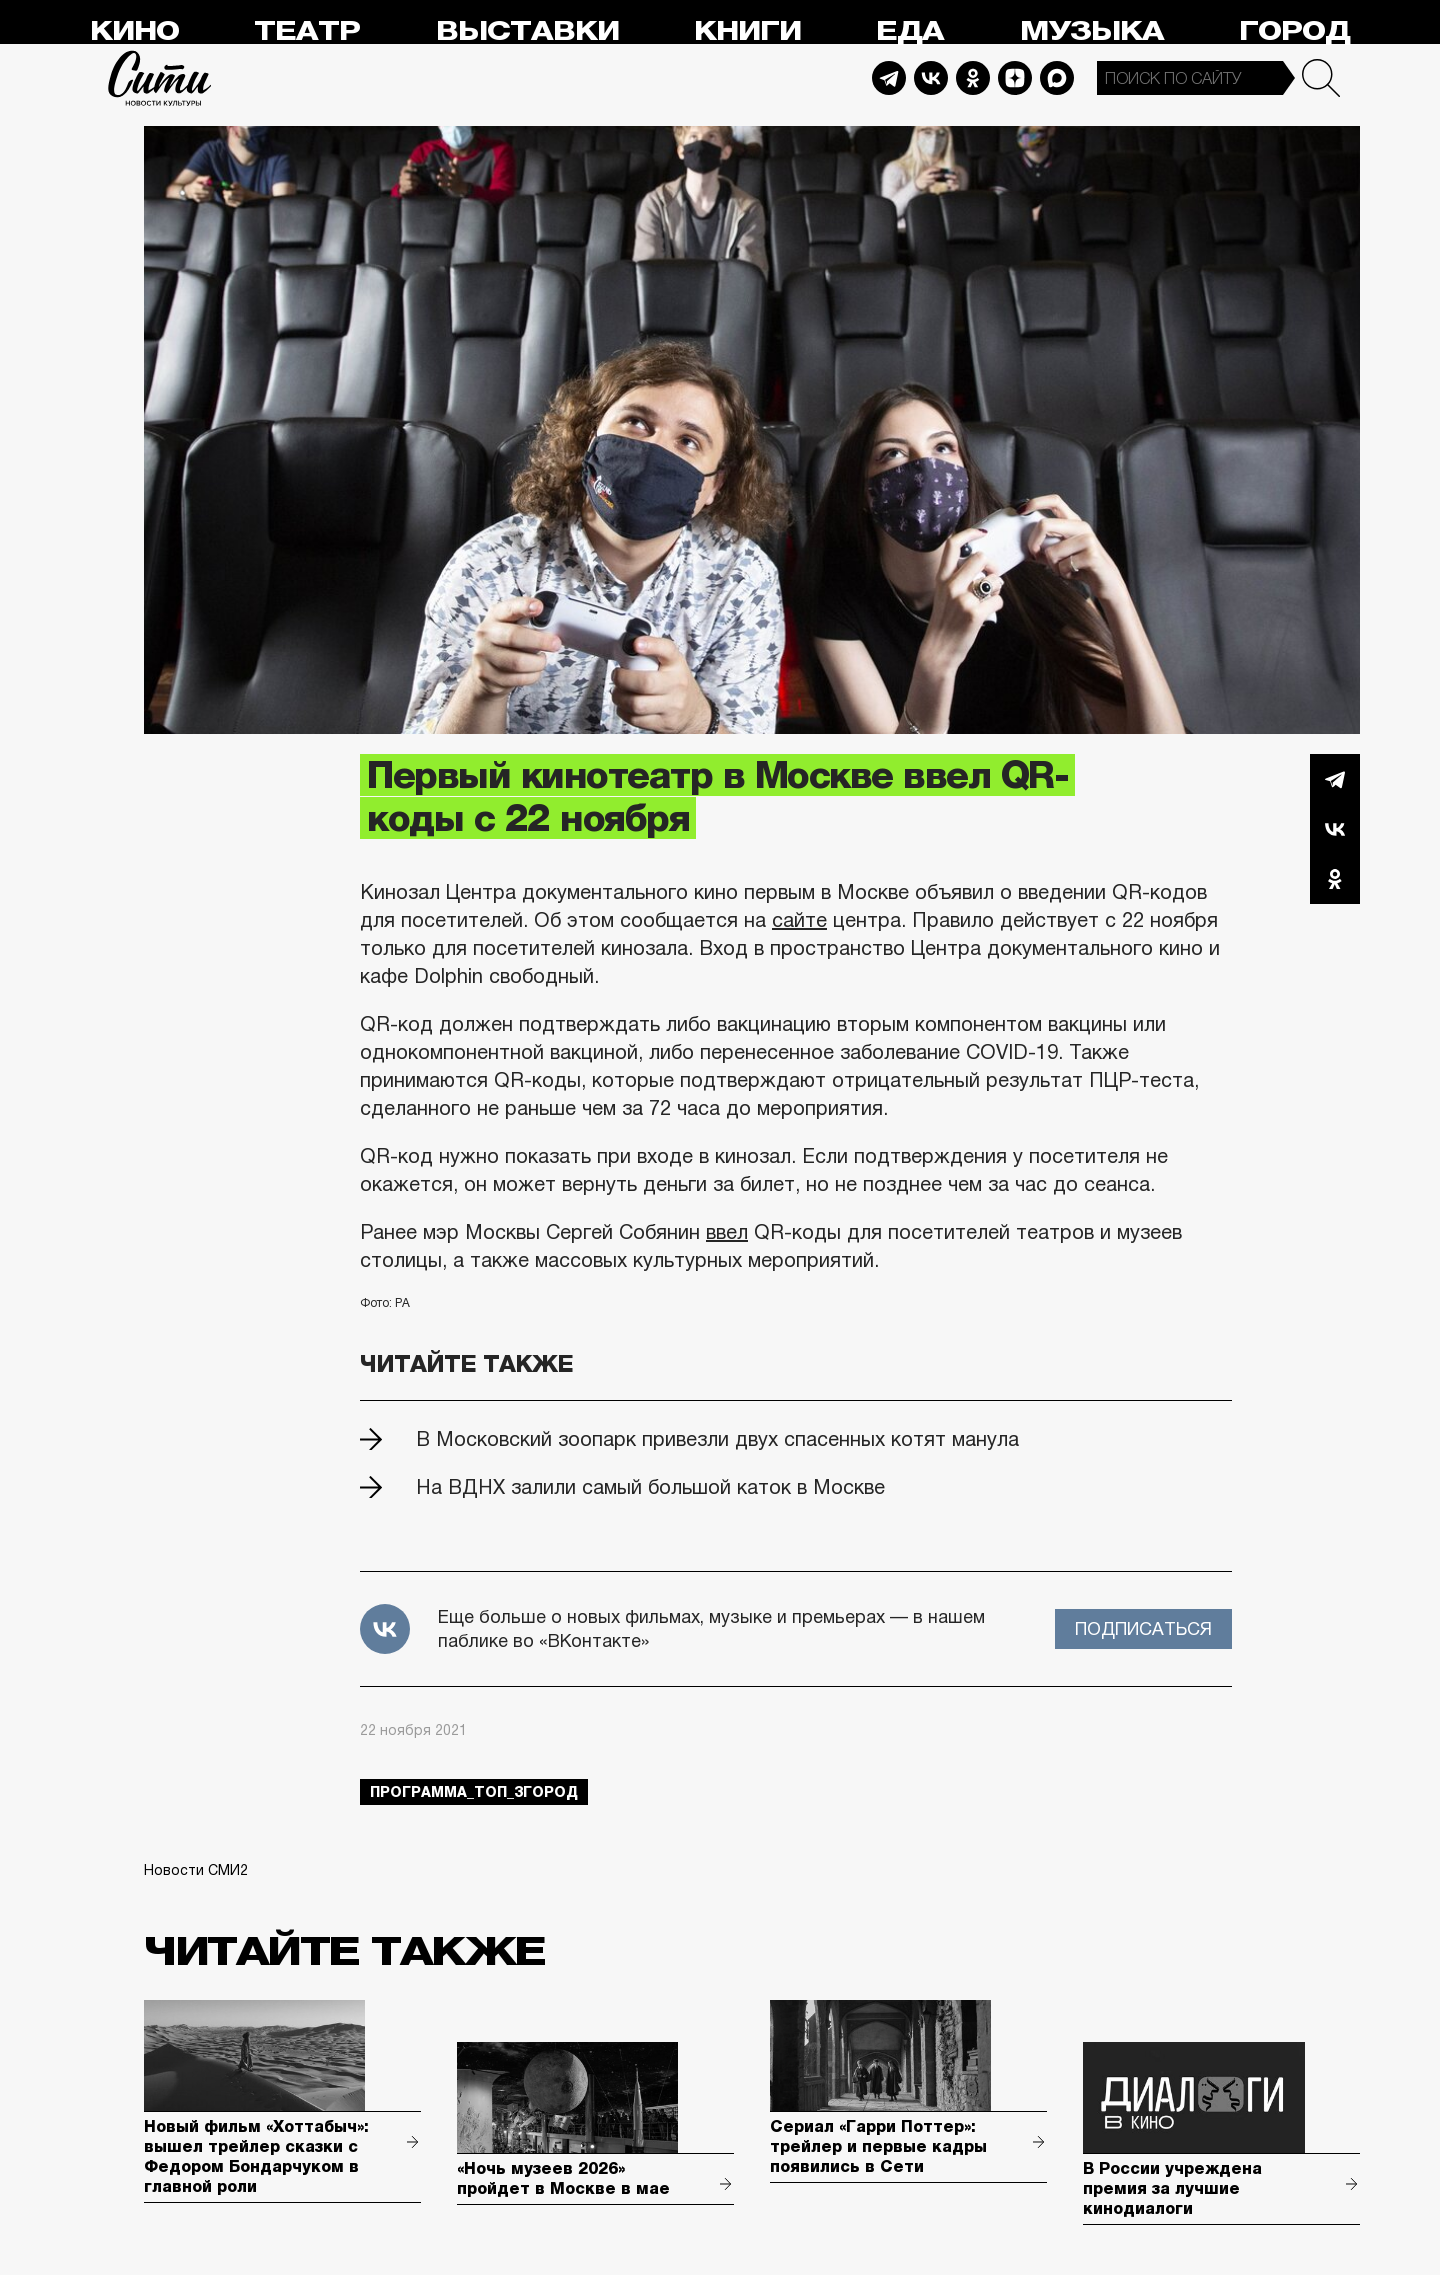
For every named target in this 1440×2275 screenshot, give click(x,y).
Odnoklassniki (973, 78)
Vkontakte (931, 78)
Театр (307, 31)
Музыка (1092, 31)
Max (1057, 78)
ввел (727, 1232)
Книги (747, 31)
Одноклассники (1335, 879)
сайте (799, 920)
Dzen (1015, 78)
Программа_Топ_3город (474, 1792)
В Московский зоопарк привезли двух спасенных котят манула (717, 1439)
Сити (160, 78)
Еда (910, 31)
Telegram (889, 78)
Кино (134, 31)
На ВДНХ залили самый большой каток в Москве (650, 1487)
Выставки (527, 31)
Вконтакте (1335, 829)
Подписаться (1143, 1629)
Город (1294, 31)
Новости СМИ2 (196, 1870)
